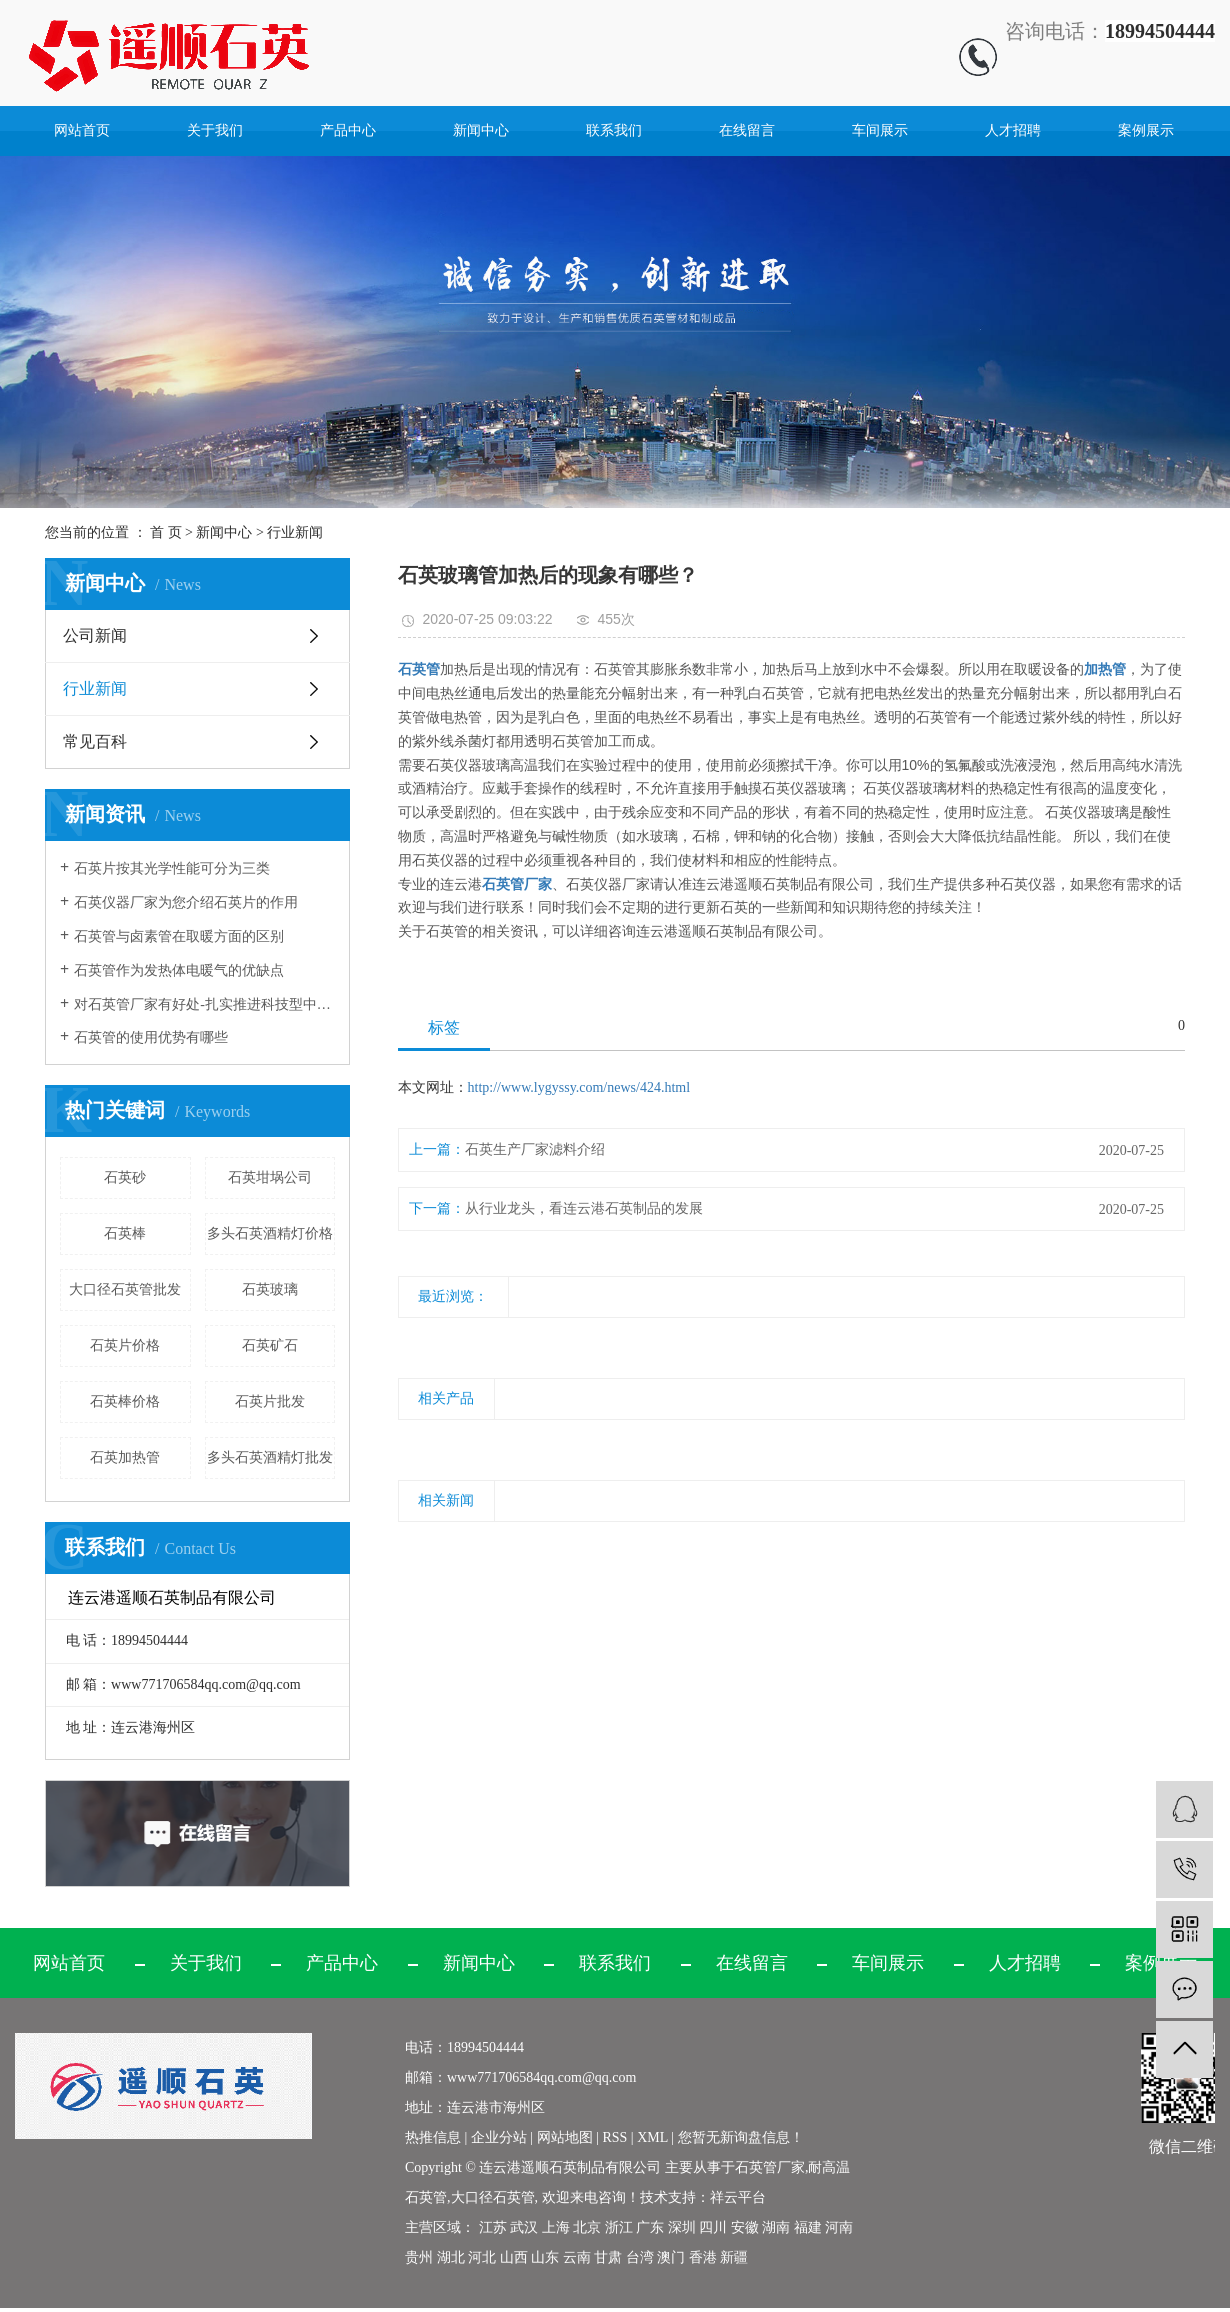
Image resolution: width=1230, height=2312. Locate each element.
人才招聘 (1013, 130)
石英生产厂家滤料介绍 (535, 1149)
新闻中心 (481, 130)
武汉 (524, 2227)
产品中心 (348, 130)
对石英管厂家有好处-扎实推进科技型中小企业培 (204, 1004)
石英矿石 (270, 1345)
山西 (514, 2257)
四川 (713, 2227)
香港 (703, 2257)
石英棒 (125, 1233)
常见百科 (95, 741)
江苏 (493, 2227)
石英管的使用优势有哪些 (151, 1037)
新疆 (734, 2257)
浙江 (619, 2227)
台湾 (640, 2257)
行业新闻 (295, 532)
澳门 (671, 2257)
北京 (587, 2227)
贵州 (419, 2257)
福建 (808, 2227)
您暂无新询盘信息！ (741, 2137)
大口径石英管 (493, 2197)
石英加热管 (125, 1457)
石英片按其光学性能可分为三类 (172, 868)
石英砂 (125, 1177)
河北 (482, 2257)
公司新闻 (95, 635)
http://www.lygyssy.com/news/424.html (579, 1087)
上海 (556, 2227)
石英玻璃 (270, 1289)
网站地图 (567, 2137)
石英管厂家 (770, 2167)
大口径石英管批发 (125, 1289)
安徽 (745, 2227)
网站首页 (82, 130)
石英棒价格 (125, 1401)
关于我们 (215, 130)
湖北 (451, 2257)
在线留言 (747, 130)
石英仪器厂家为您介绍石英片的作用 (186, 902)
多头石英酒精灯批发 (270, 1457)
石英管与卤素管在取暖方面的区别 (179, 936)
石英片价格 (125, 1345)
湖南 (776, 2227)
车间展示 (880, 130)
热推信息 (433, 2137)
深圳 (682, 2227)
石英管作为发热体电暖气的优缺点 (179, 970)
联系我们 (614, 130)
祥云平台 (738, 2197)
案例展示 (1146, 130)
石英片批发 (270, 1401)
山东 (545, 2257)
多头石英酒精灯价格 (270, 1233)
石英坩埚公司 (270, 1177)
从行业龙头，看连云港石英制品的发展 (584, 1208)
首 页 (166, 532)
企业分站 (499, 2137)
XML (652, 2137)
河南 (839, 2227)
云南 (577, 2257)
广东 (650, 2227)
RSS (614, 2137)
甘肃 (608, 2257)
